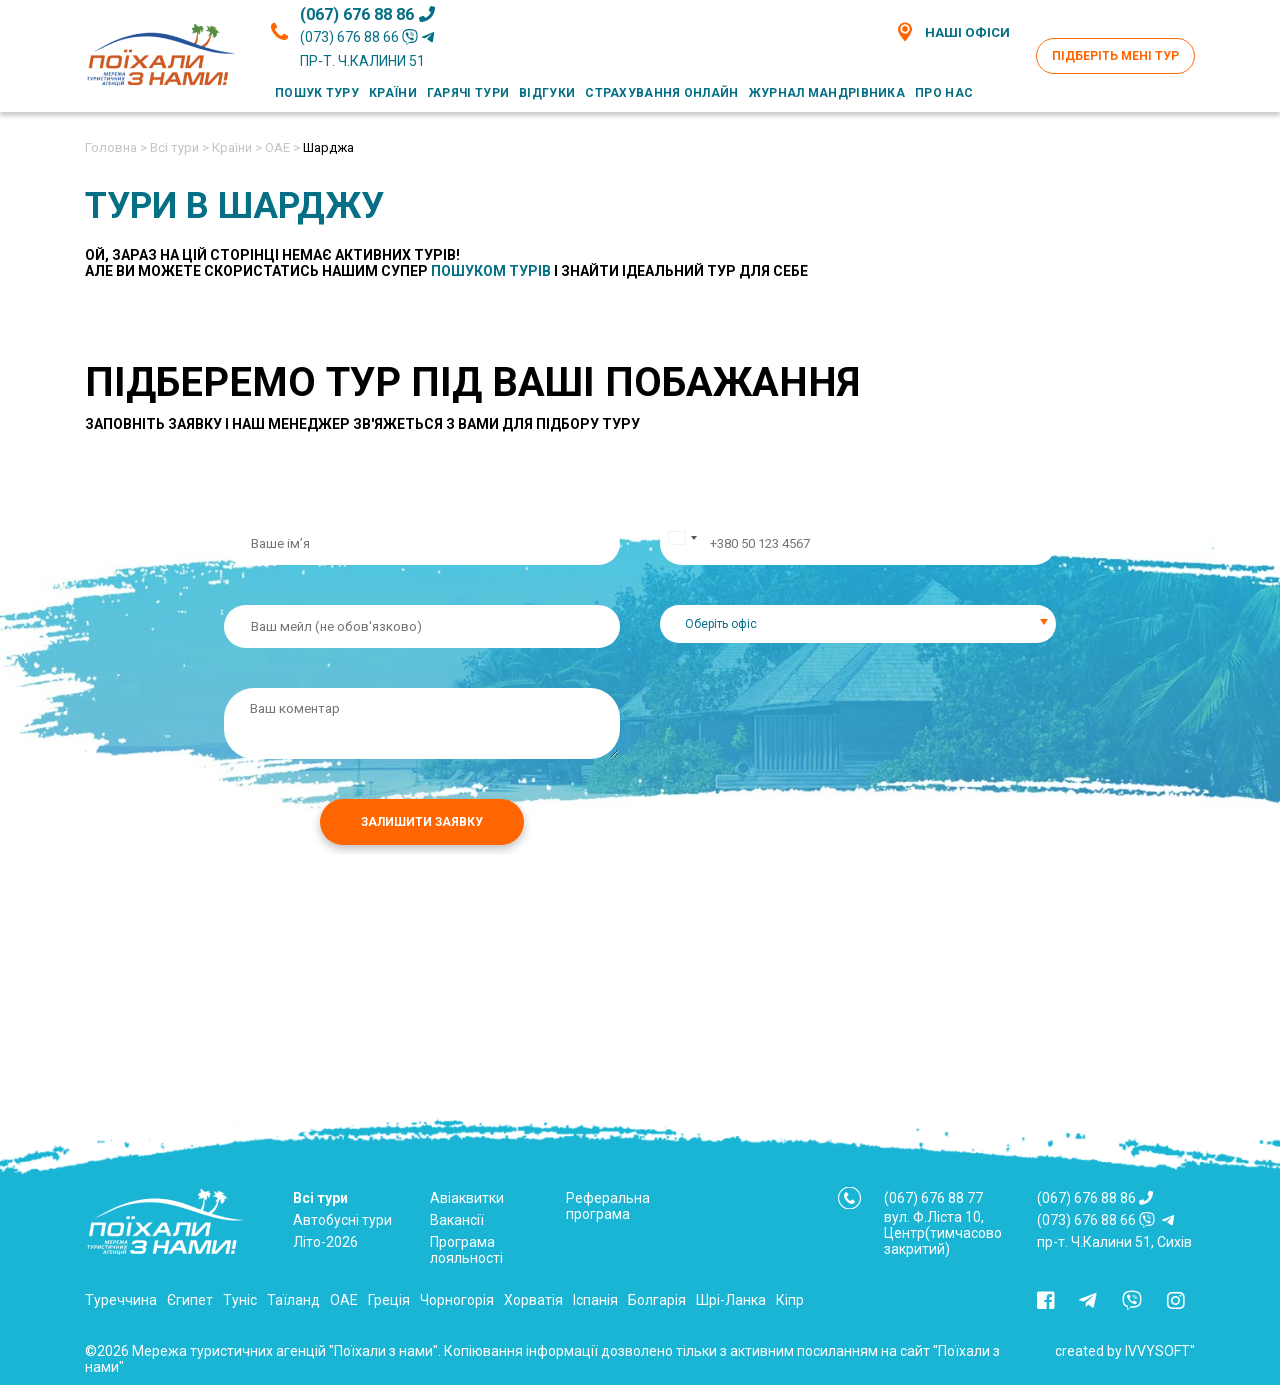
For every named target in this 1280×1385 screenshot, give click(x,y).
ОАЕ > (282, 147)
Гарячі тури (468, 93)
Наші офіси (952, 32)
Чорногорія (457, 1300)
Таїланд (293, 1300)
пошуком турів (491, 271)
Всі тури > (179, 147)
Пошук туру (317, 93)
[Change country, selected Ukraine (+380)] (682, 543)
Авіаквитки (467, 1198)
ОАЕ (344, 1300)
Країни (393, 93)
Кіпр (790, 1300)
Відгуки (547, 93)
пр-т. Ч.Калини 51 (362, 61)
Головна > (116, 147)
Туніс (240, 1300)
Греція (389, 1300)
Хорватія (533, 1300)
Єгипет (190, 1300)
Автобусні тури (342, 1220)
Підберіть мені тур (1115, 56)
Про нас (944, 93)
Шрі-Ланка (731, 1300)
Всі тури (320, 1198)
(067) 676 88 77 (933, 1198)
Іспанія (595, 1300)
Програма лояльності (466, 1250)
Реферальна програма (608, 1206)
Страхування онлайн (661, 93)
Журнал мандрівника (827, 93)
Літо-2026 (325, 1242)
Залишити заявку (422, 822)
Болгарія (657, 1300)
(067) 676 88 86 (367, 14)
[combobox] (858, 624)
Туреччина (121, 1300)
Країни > (237, 147)
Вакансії (457, 1220)
